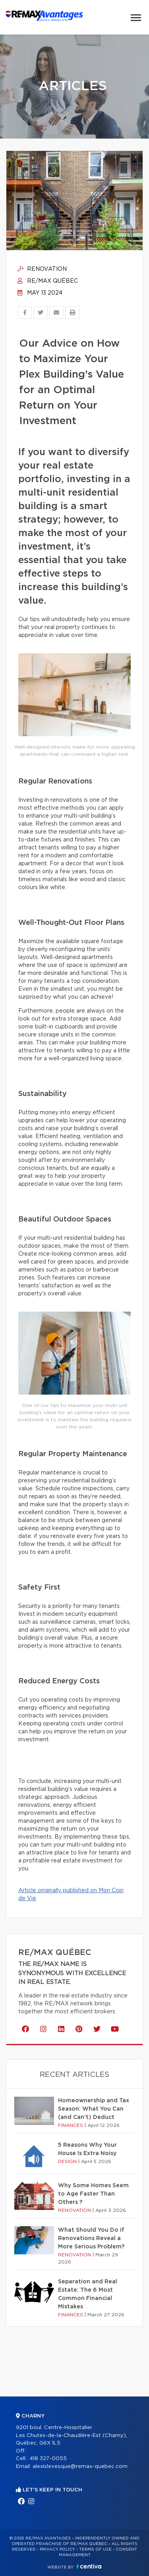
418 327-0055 (48, 2458)
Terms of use (95, 2549)
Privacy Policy (57, 2549)
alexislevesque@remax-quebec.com (80, 2466)
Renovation (42, 269)
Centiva (89, 2566)
